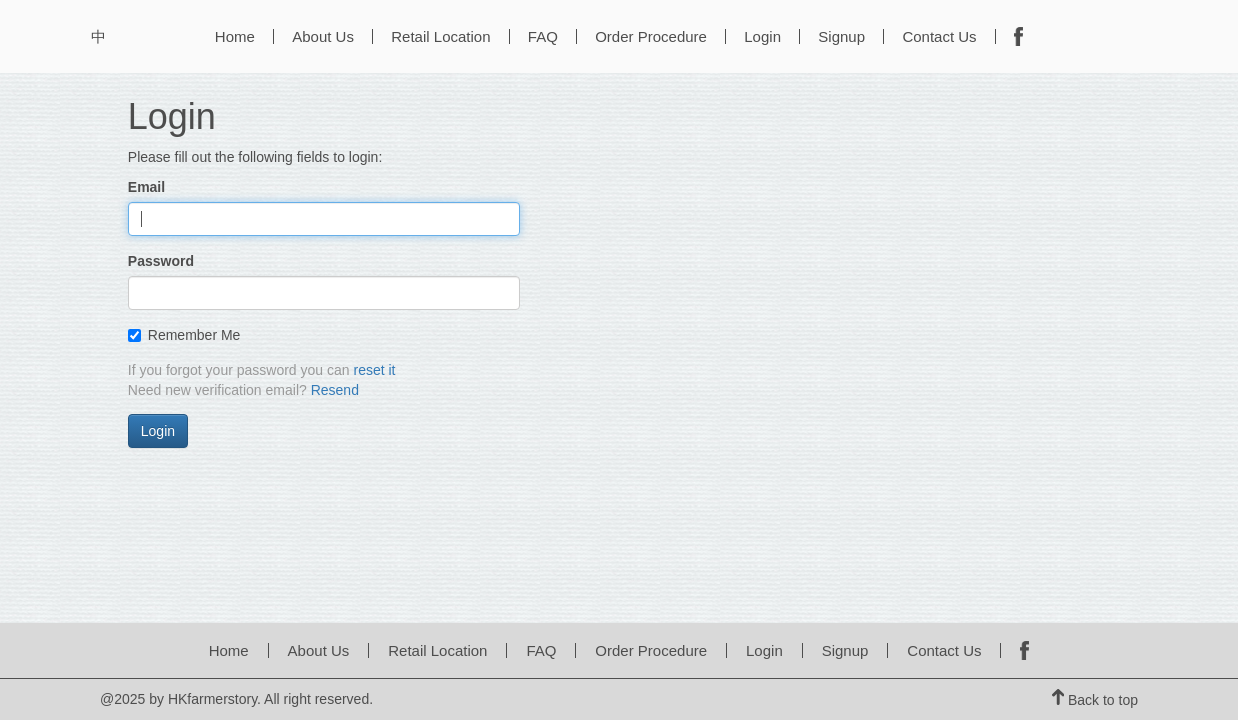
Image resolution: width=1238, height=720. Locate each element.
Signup (841, 36)
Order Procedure (651, 36)
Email (146, 187)
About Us (323, 36)
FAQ (543, 36)
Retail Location (440, 36)
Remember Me (184, 335)
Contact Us (939, 36)
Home (235, 36)
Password (161, 261)
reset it (374, 370)
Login (762, 36)
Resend (335, 390)
